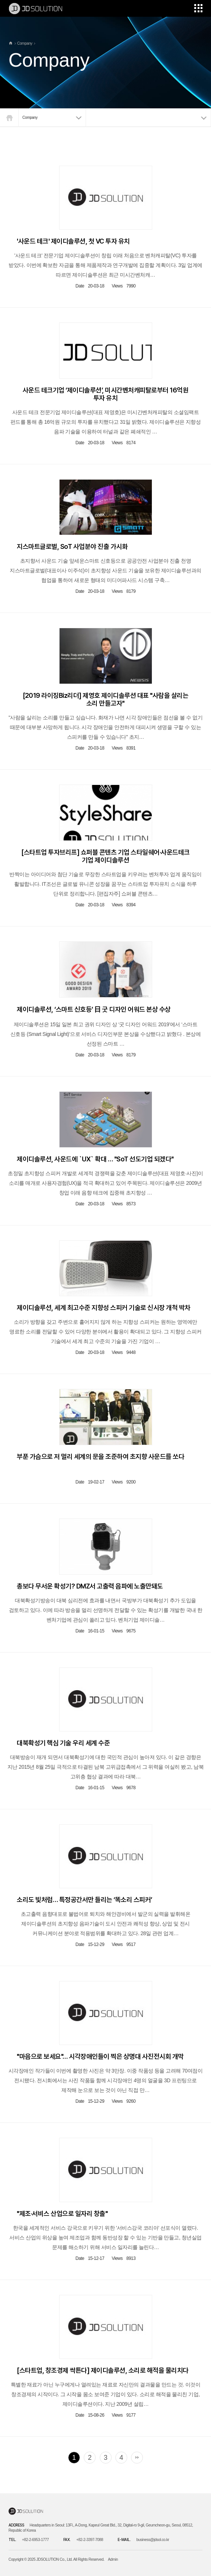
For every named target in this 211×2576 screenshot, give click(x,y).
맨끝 (137, 2458)
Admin (113, 2559)
